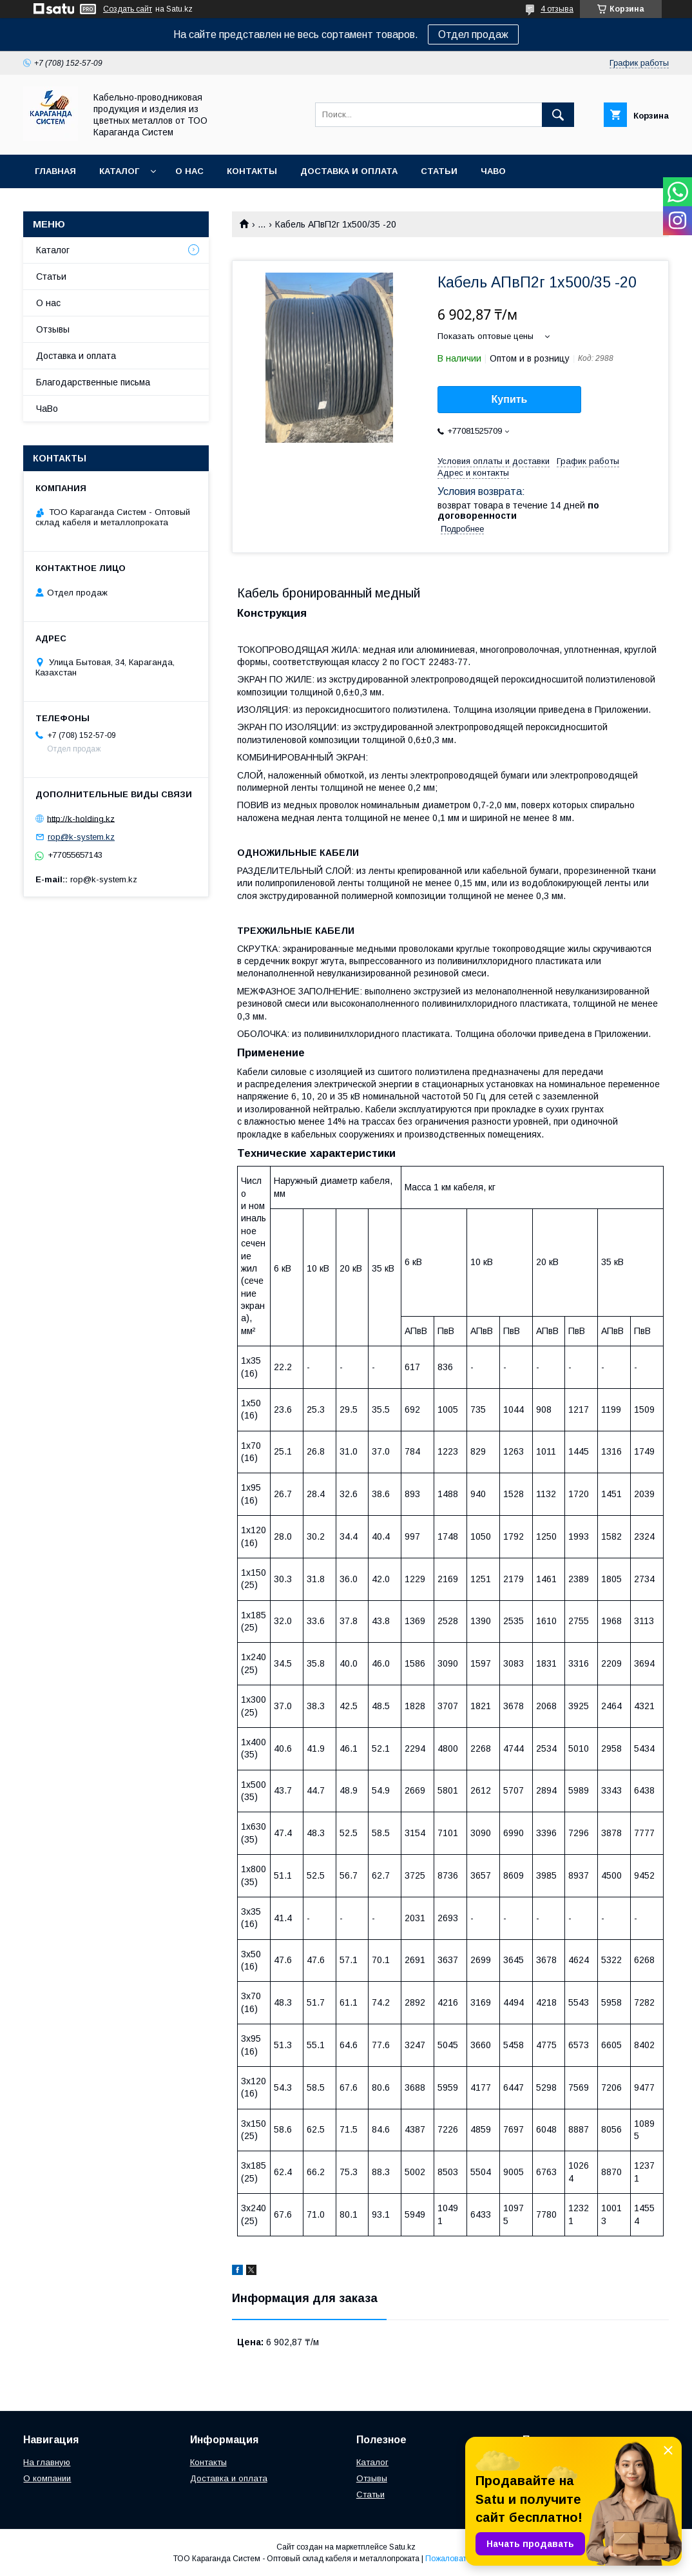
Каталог (119, 171)
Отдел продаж (473, 34)
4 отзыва (557, 9)
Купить (510, 399)
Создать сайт (127, 9)
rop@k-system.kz (81, 837)
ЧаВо (493, 171)
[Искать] (558, 114)
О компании (47, 2478)
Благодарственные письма (93, 382)
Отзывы (53, 329)
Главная (55, 171)
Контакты (252, 171)
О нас (189, 171)
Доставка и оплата (349, 171)
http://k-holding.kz (81, 818)
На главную (46, 2462)
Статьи (439, 171)
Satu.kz (402, 2547)
